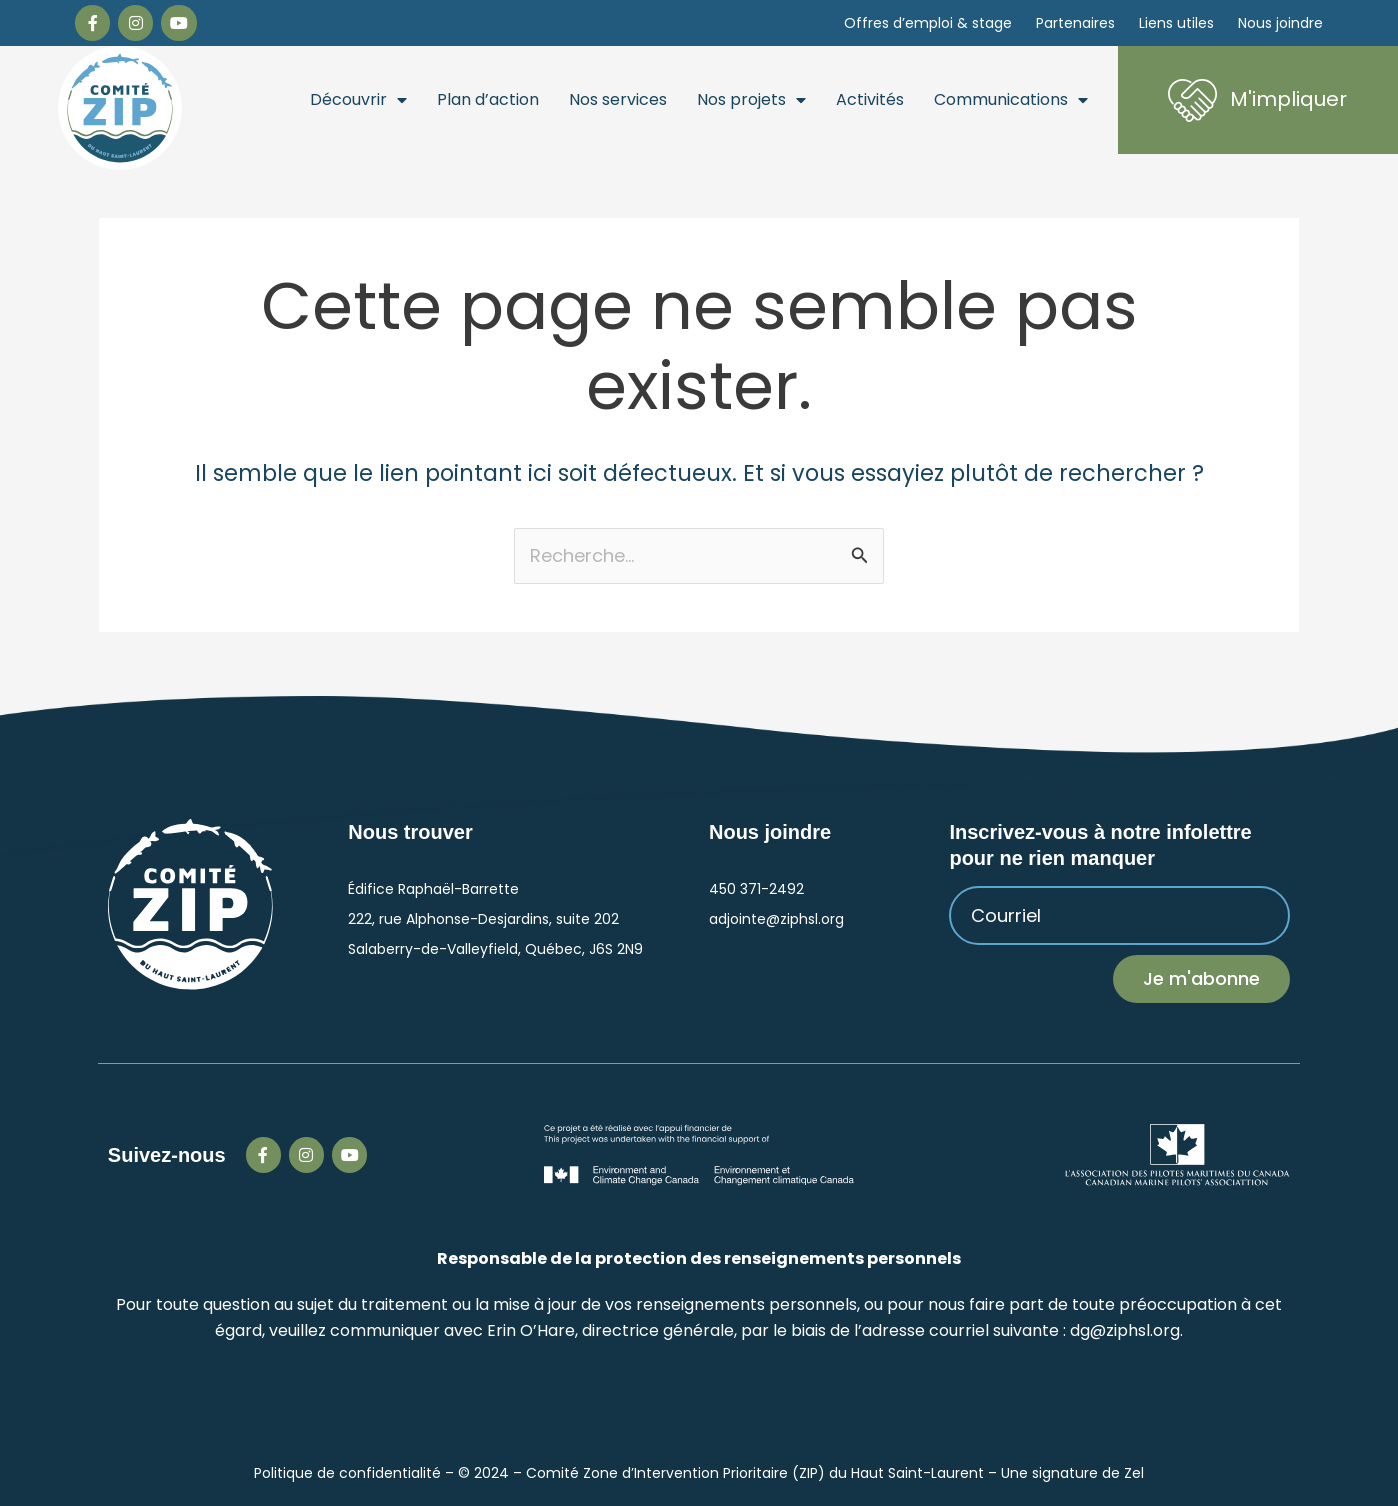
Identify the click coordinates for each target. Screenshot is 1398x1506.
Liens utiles (1176, 23)
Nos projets (751, 100)
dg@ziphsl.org (1125, 1330)
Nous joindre (1280, 23)
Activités (870, 99)
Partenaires (1075, 23)
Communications (1011, 100)
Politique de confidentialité (347, 1473)
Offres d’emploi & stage (928, 23)
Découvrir (358, 100)
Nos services (618, 99)
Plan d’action (488, 99)
